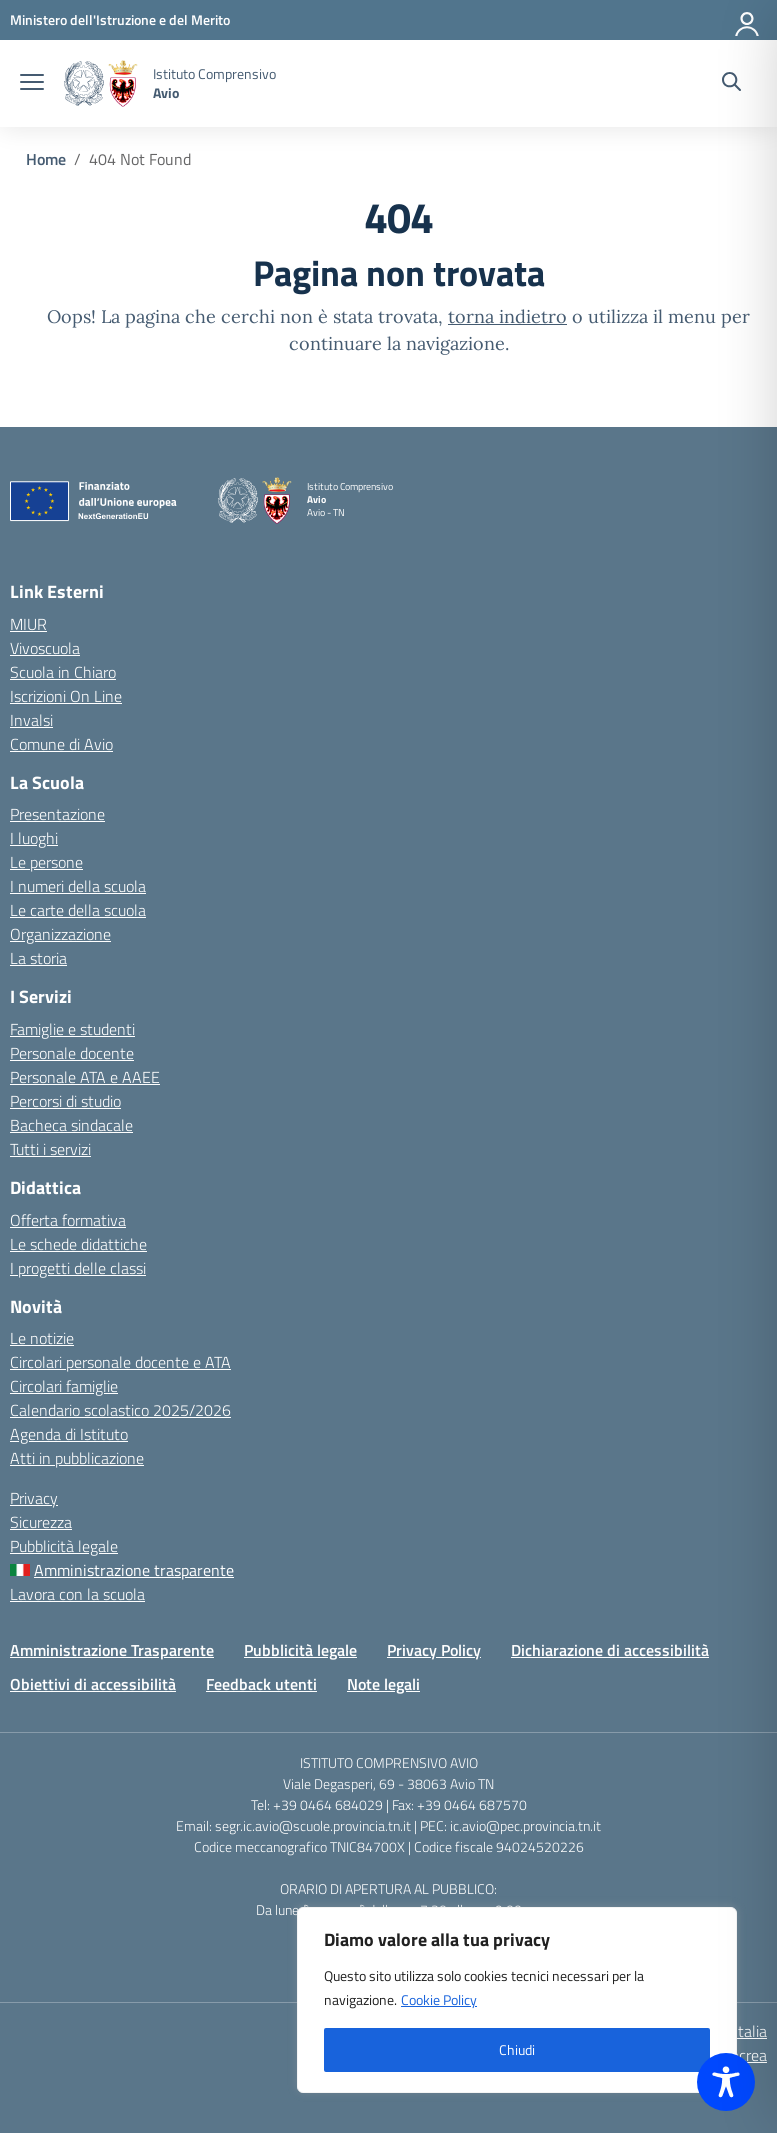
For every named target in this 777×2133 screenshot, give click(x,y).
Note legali (383, 1684)
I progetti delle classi (78, 1268)
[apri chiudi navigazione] (32, 84)
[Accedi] (748, 20)
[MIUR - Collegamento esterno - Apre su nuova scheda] (120, 19)
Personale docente (72, 1053)
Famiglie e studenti (72, 1029)
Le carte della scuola (78, 910)
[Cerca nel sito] (731, 84)
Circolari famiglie (64, 1386)
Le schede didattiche (78, 1244)
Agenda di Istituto (69, 1434)
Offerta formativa (68, 1220)
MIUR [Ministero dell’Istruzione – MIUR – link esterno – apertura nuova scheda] (28, 624)
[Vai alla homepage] (101, 83)
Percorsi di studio (65, 1101)
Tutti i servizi (50, 1149)
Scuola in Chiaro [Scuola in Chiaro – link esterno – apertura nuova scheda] (63, 672)
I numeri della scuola (78, 886)
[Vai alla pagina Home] (46, 159)
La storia (38, 958)
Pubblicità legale (64, 1546)
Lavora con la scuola (77, 1594)
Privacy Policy (434, 1650)
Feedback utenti (261, 1684)
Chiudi (517, 2049)
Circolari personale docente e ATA (120, 1362)
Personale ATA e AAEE (85, 1077)
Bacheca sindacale (71, 1125)
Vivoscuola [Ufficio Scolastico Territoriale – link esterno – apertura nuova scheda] (45, 648)
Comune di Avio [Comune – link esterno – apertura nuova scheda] (61, 744)
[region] (517, 2000)
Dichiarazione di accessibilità (610, 1650)
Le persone (46, 862)
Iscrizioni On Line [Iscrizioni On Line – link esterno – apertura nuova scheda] (66, 696)
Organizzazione (60, 934)
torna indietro (507, 316)
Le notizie (42, 1338)
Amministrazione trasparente (134, 1570)
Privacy (34, 1498)
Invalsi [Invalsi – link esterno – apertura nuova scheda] (31, 720)
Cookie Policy (439, 1999)
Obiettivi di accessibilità (93, 1684)
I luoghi (34, 838)
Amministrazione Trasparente (112, 1650)
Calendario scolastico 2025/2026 (120, 1410)
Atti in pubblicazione (77, 1458)
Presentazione (57, 814)
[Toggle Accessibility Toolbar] (726, 2082)
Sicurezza (41, 1522)
